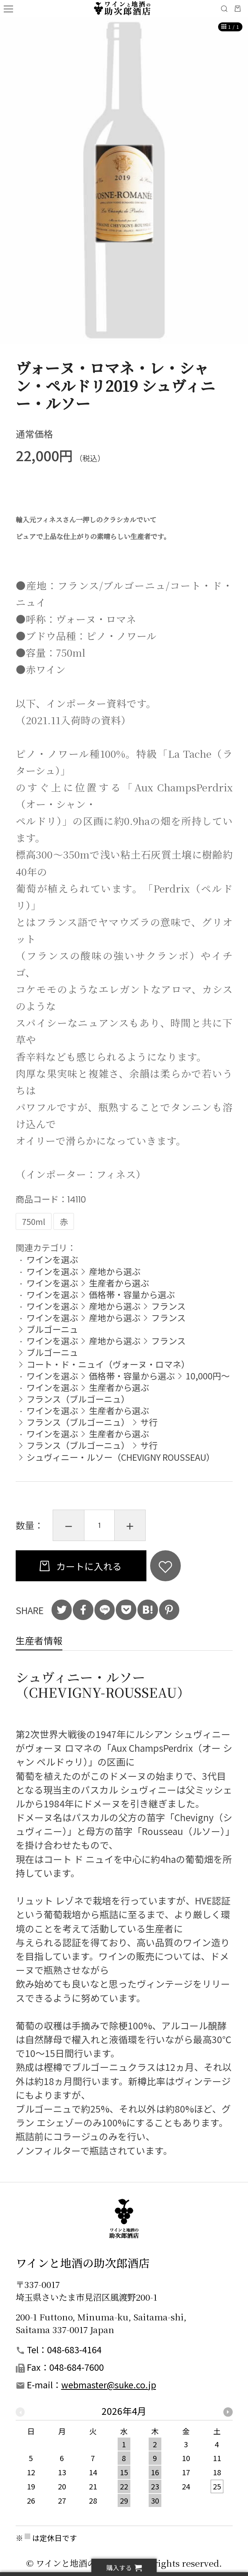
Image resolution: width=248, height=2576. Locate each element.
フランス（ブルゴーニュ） (78, 1398)
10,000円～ (208, 1375)
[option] (124, 180)
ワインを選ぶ (52, 1259)
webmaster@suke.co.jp (108, 2384)
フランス (168, 1306)
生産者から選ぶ (119, 1282)
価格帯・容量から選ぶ (132, 1294)
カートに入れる (88, 1566)
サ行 (149, 1422)
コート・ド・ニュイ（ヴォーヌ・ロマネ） (108, 1364)
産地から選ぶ (114, 1271)
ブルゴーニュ (52, 1329)
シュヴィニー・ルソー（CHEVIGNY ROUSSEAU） (121, 1457)
